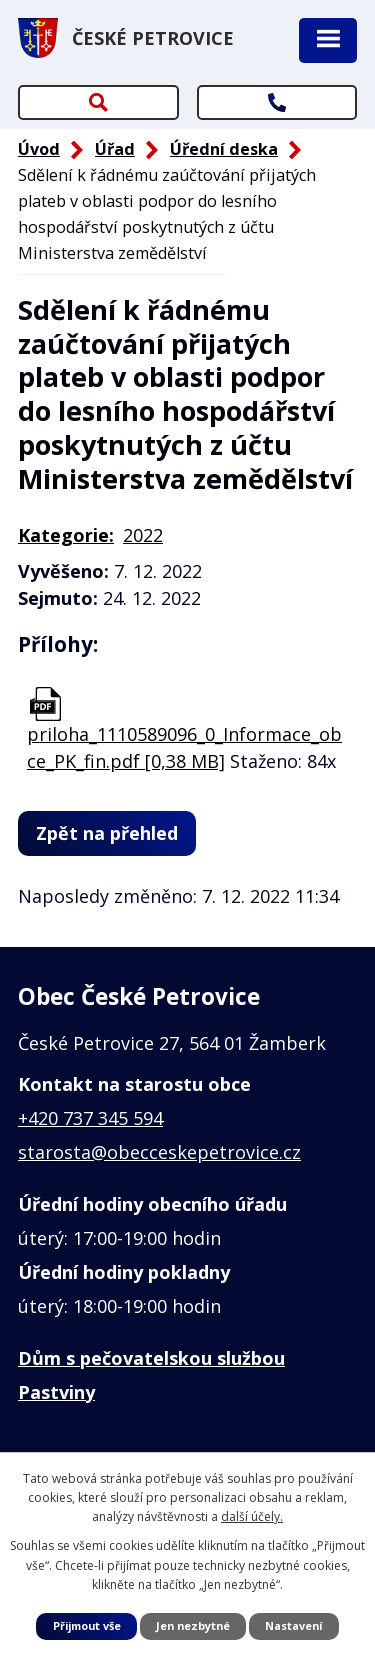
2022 (143, 535)
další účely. (252, 1516)
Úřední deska (224, 149)
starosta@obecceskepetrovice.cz (159, 1152)
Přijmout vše (87, 1625)
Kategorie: (66, 535)
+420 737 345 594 (90, 1118)
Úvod (39, 149)
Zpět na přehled (107, 833)
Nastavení (293, 1625)
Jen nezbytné (193, 1625)
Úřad (115, 149)
